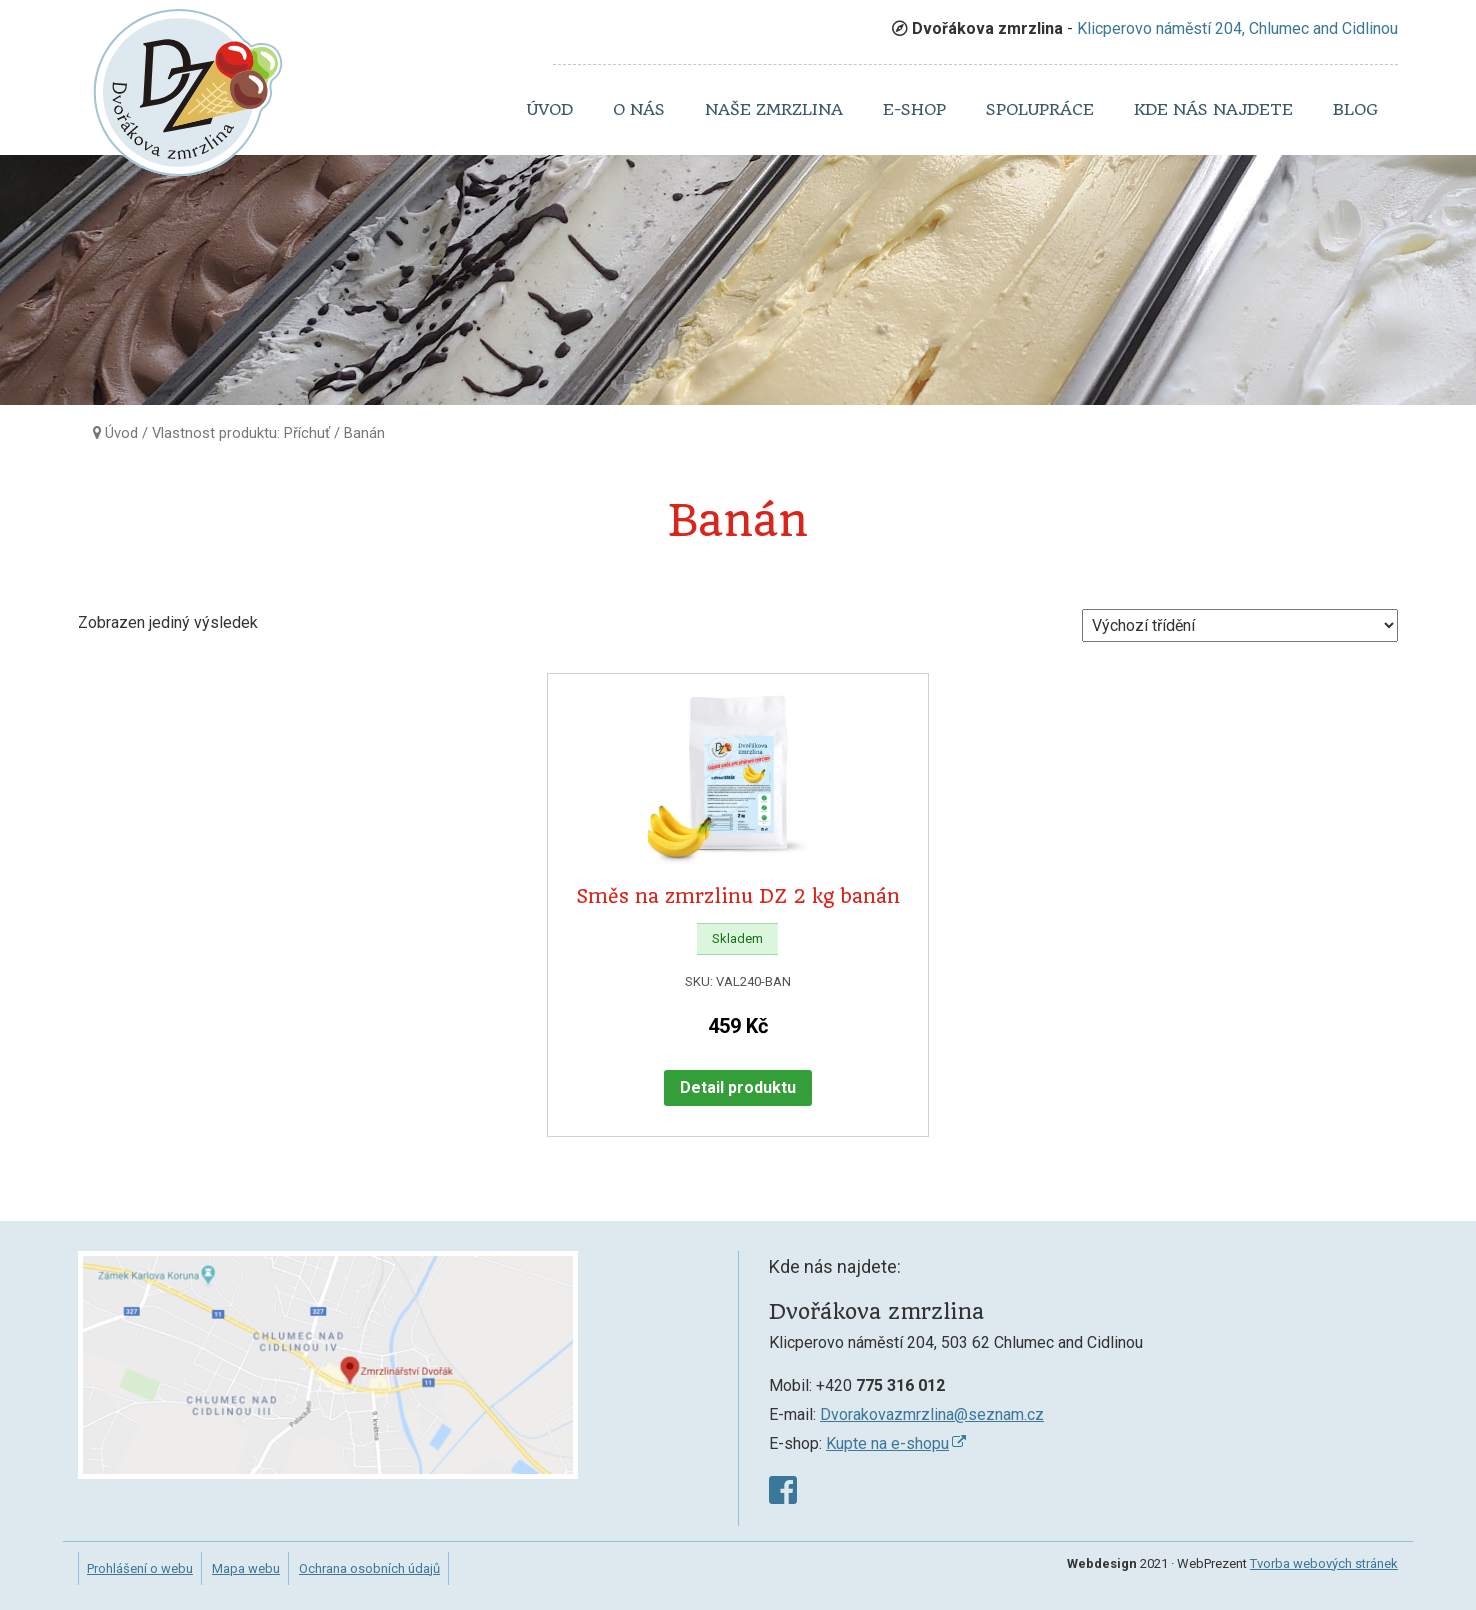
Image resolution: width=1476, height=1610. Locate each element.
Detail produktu (738, 1087)
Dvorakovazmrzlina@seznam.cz (932, 1414)
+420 (880, 1385)
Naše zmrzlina (774, 109)
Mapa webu (246, 1568)
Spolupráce (1040, 109)
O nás (639, 109)
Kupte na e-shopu (887, 1443)
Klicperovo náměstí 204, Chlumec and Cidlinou (1237, 28)
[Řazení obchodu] (1240, 625)
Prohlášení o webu (140, 1568)
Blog (1355, 109)
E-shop (914, 109)
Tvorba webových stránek (1324, 1563)
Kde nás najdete (1213, 109)
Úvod (550, 109)
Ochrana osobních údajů (369, 1568)
